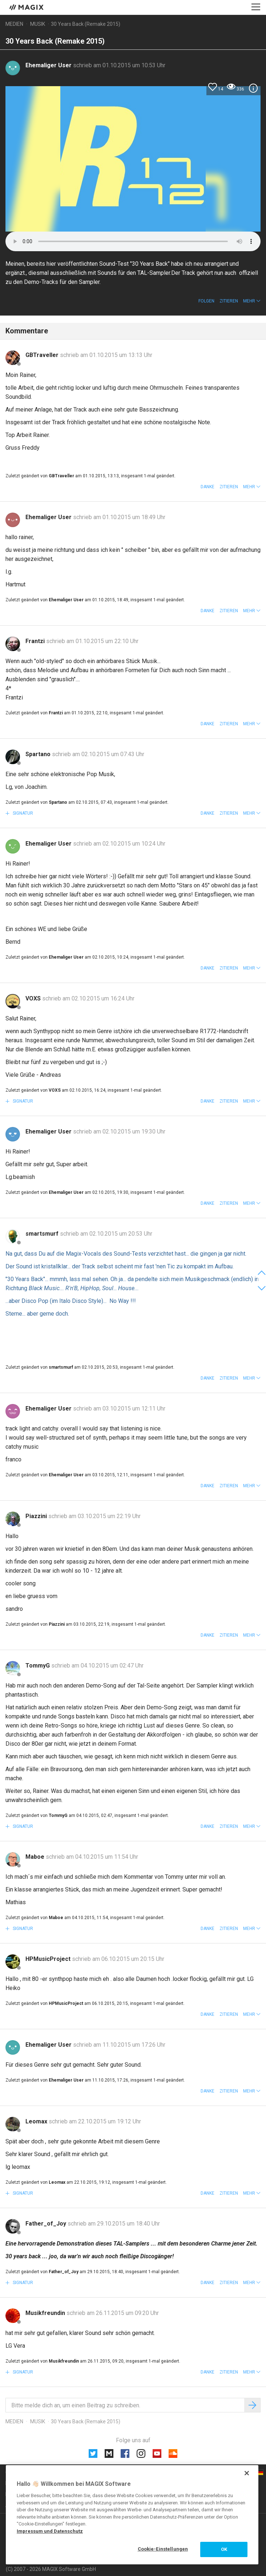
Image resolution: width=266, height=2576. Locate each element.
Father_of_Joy (46, 2223)
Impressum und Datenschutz (50, 2531)
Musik (37, 24)
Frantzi (35, 641)
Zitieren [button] (228, 301)
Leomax (37, 2121)
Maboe (35, 1856)
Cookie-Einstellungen (163, 2549)
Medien (14, 24)
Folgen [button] (206, 301)
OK (224, 2549)
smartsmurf (42, 1233)
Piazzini (36, 1516)
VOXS (33, 998)
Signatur (22, 813)
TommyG (38, 1665)
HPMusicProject (48, 1958)
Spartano (38, 754)
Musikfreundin (45, 2313)
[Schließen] (247, 2473)
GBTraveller (42, 355)
